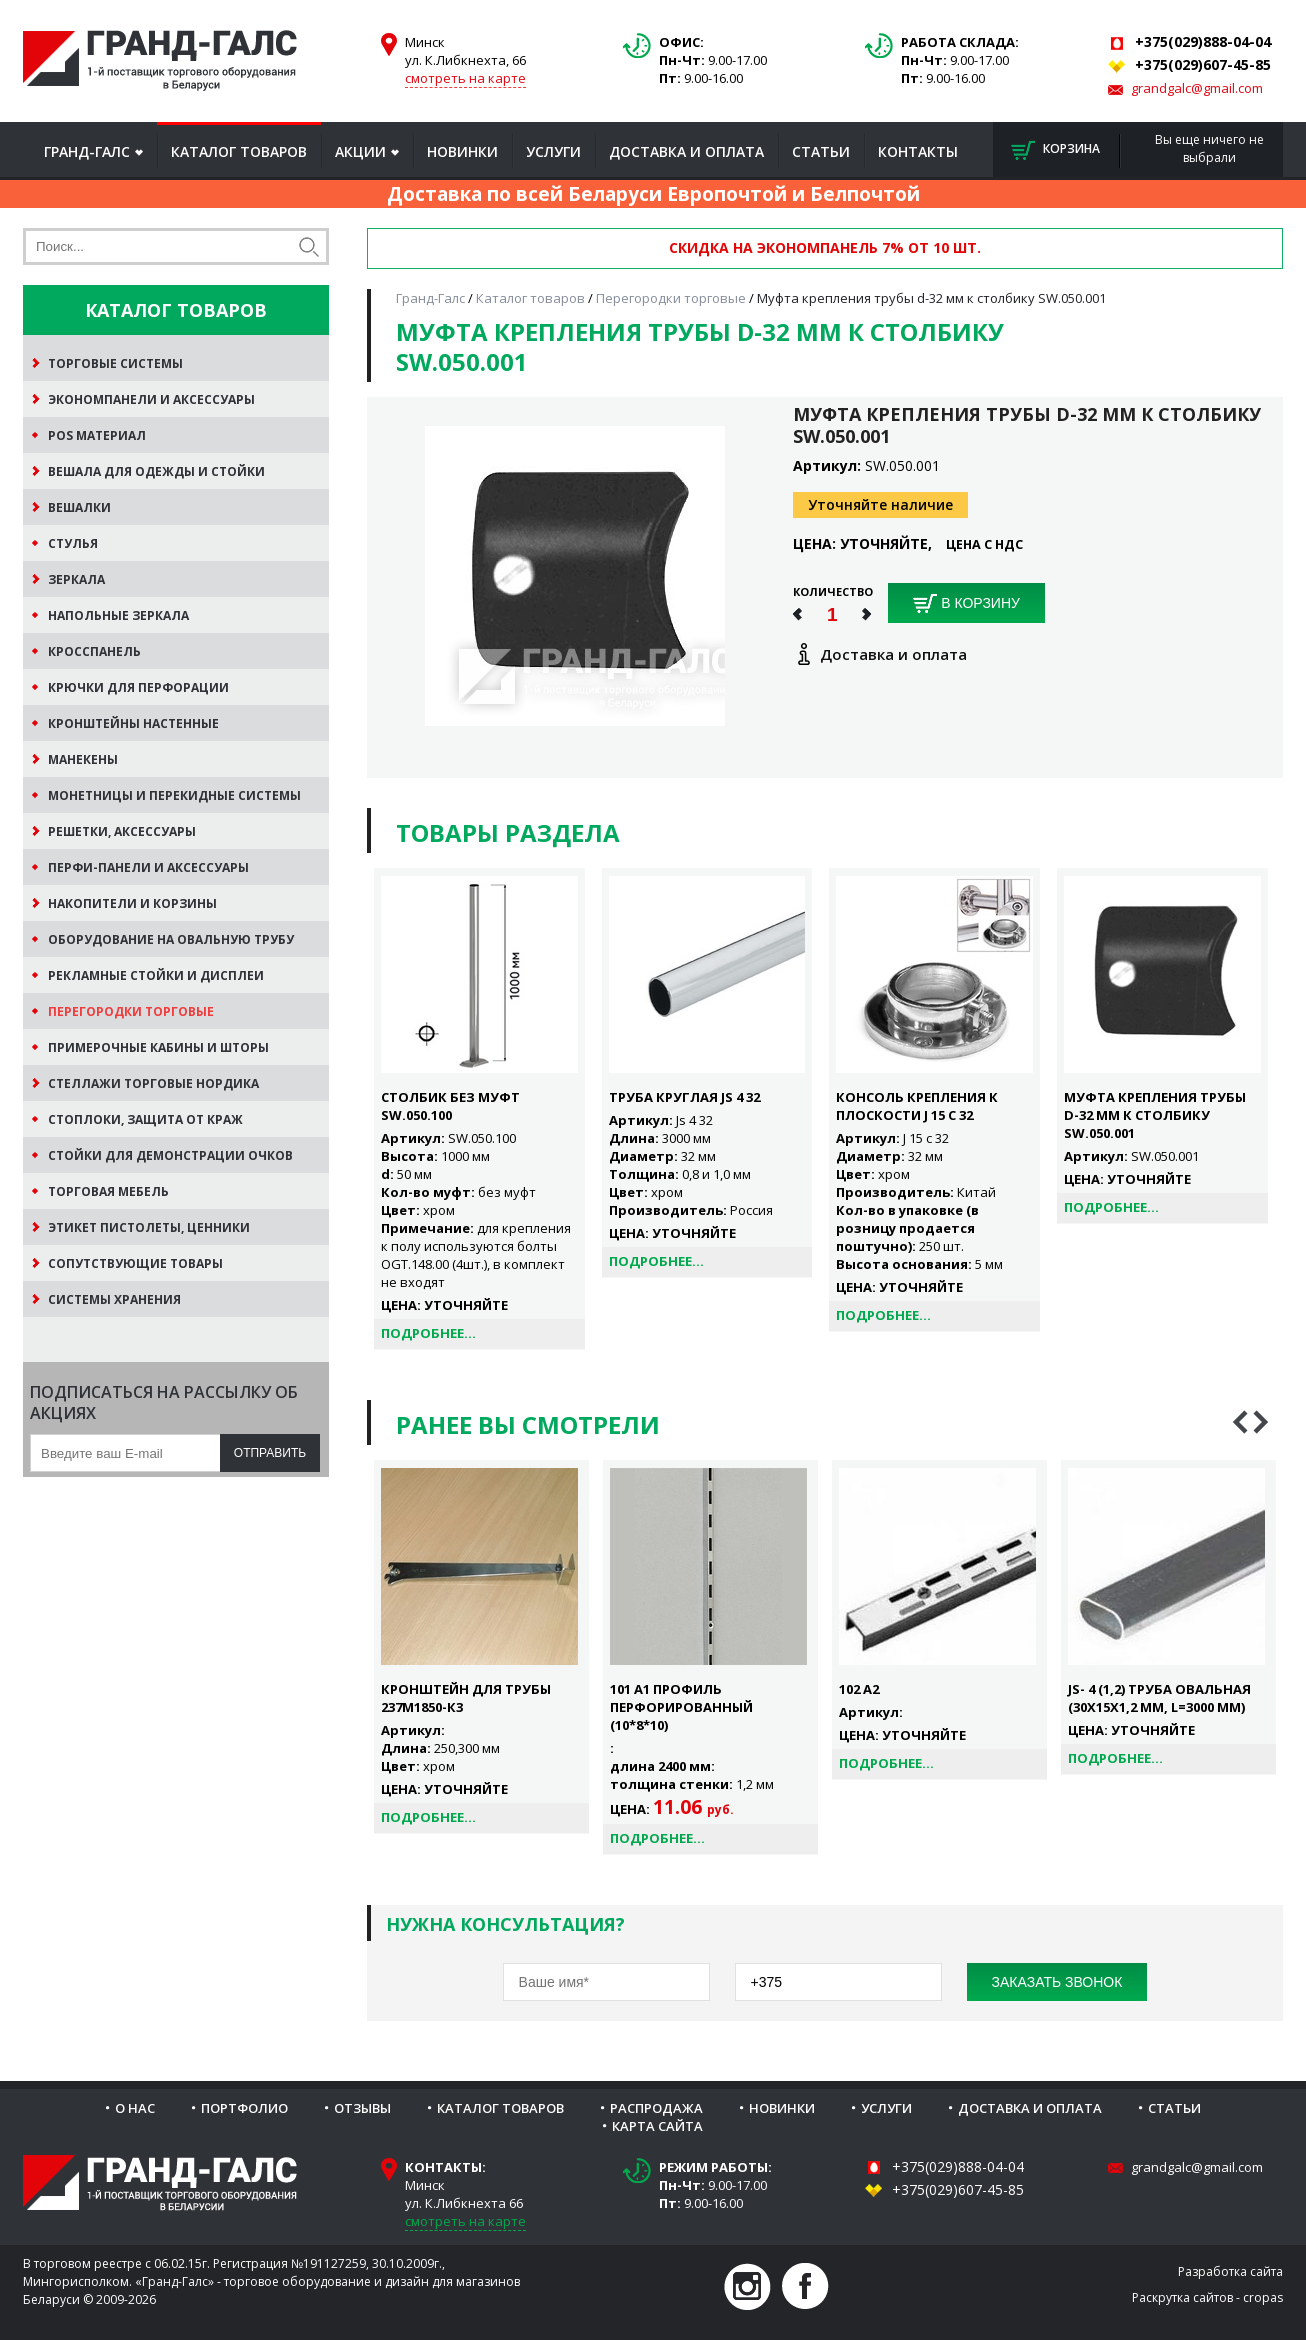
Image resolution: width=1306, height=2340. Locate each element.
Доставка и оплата (686, 151)
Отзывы (362, 2108)
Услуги (553, 151)
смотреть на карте (465, 78)
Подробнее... (428, 1333)
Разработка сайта (1230, 2271)
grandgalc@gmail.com (1197, 88)
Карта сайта (657, 2126)
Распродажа (656, 2108)
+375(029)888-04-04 (958, 2166)
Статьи (821, 151)
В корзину (966, 604)
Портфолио (244, 2108)
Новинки (462, 151)
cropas (1263, 2297)
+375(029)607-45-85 (958, 2189)
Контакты (918, 151)
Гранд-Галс (87, 151)
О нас (135, 2108)
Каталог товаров (239, 151)
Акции (360, 151)
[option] (481, 1647)
